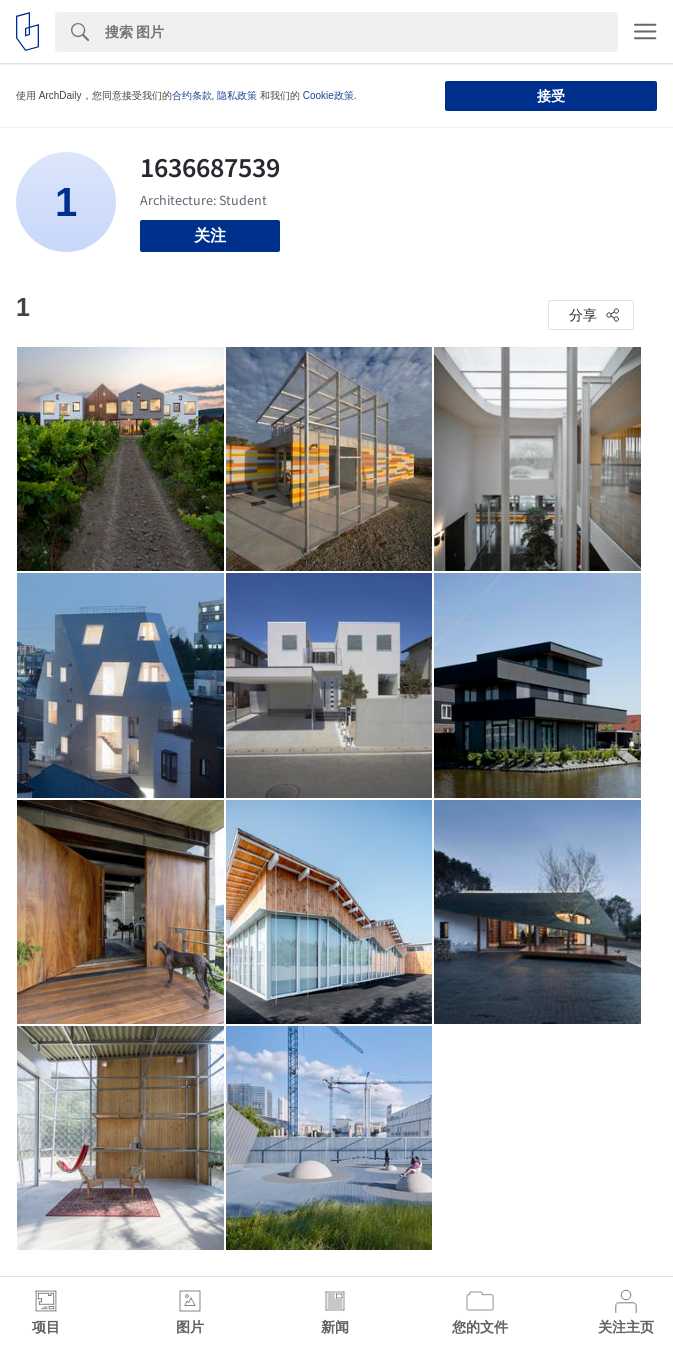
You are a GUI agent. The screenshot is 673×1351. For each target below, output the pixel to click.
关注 (210, 235)
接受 (551, 96)
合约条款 (192, 95)
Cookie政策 (328, 95)
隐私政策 (237, 95)
